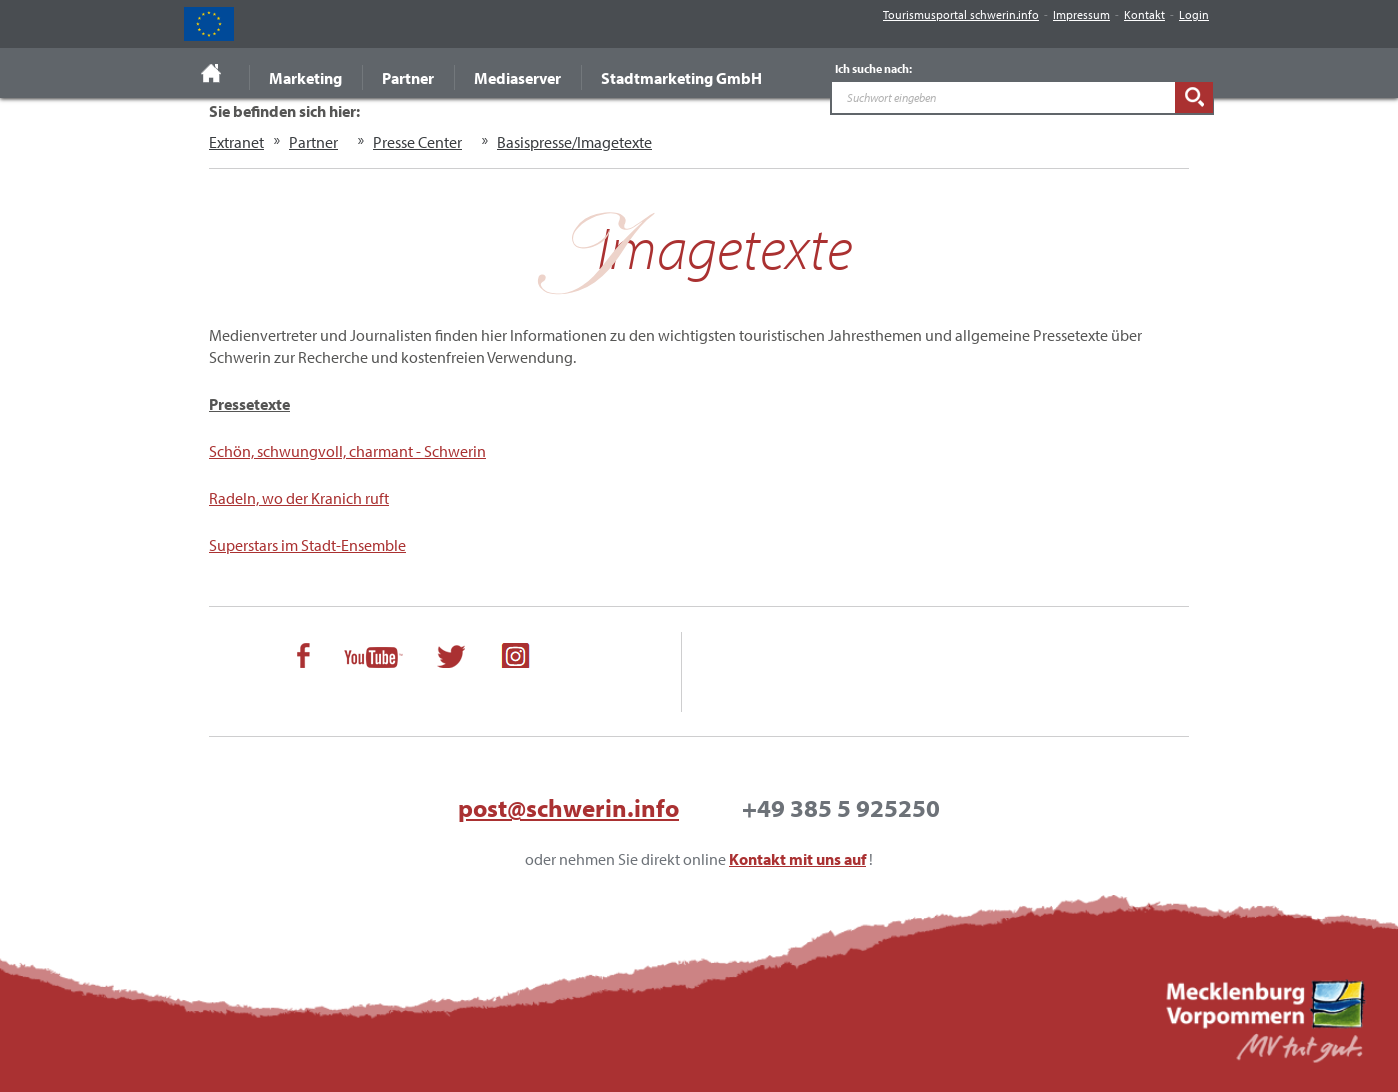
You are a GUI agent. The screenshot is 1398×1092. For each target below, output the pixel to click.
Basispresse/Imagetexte (574, 142)
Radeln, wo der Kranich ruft (299, 498)
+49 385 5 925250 (841, 807)
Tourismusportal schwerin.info (961, 14)
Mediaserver (517, 78)
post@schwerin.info (568, 807)
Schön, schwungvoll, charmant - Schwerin (347, 451)
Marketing (305, 78)
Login (1194, 14)
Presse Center (417, 142)
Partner (408, 78)
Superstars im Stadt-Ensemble (307, 545)
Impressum (1081, 14)
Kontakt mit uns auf (797, 859)
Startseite (211, 73)
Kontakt (1144, 14)
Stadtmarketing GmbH (681, 78)
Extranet (236, 142)
